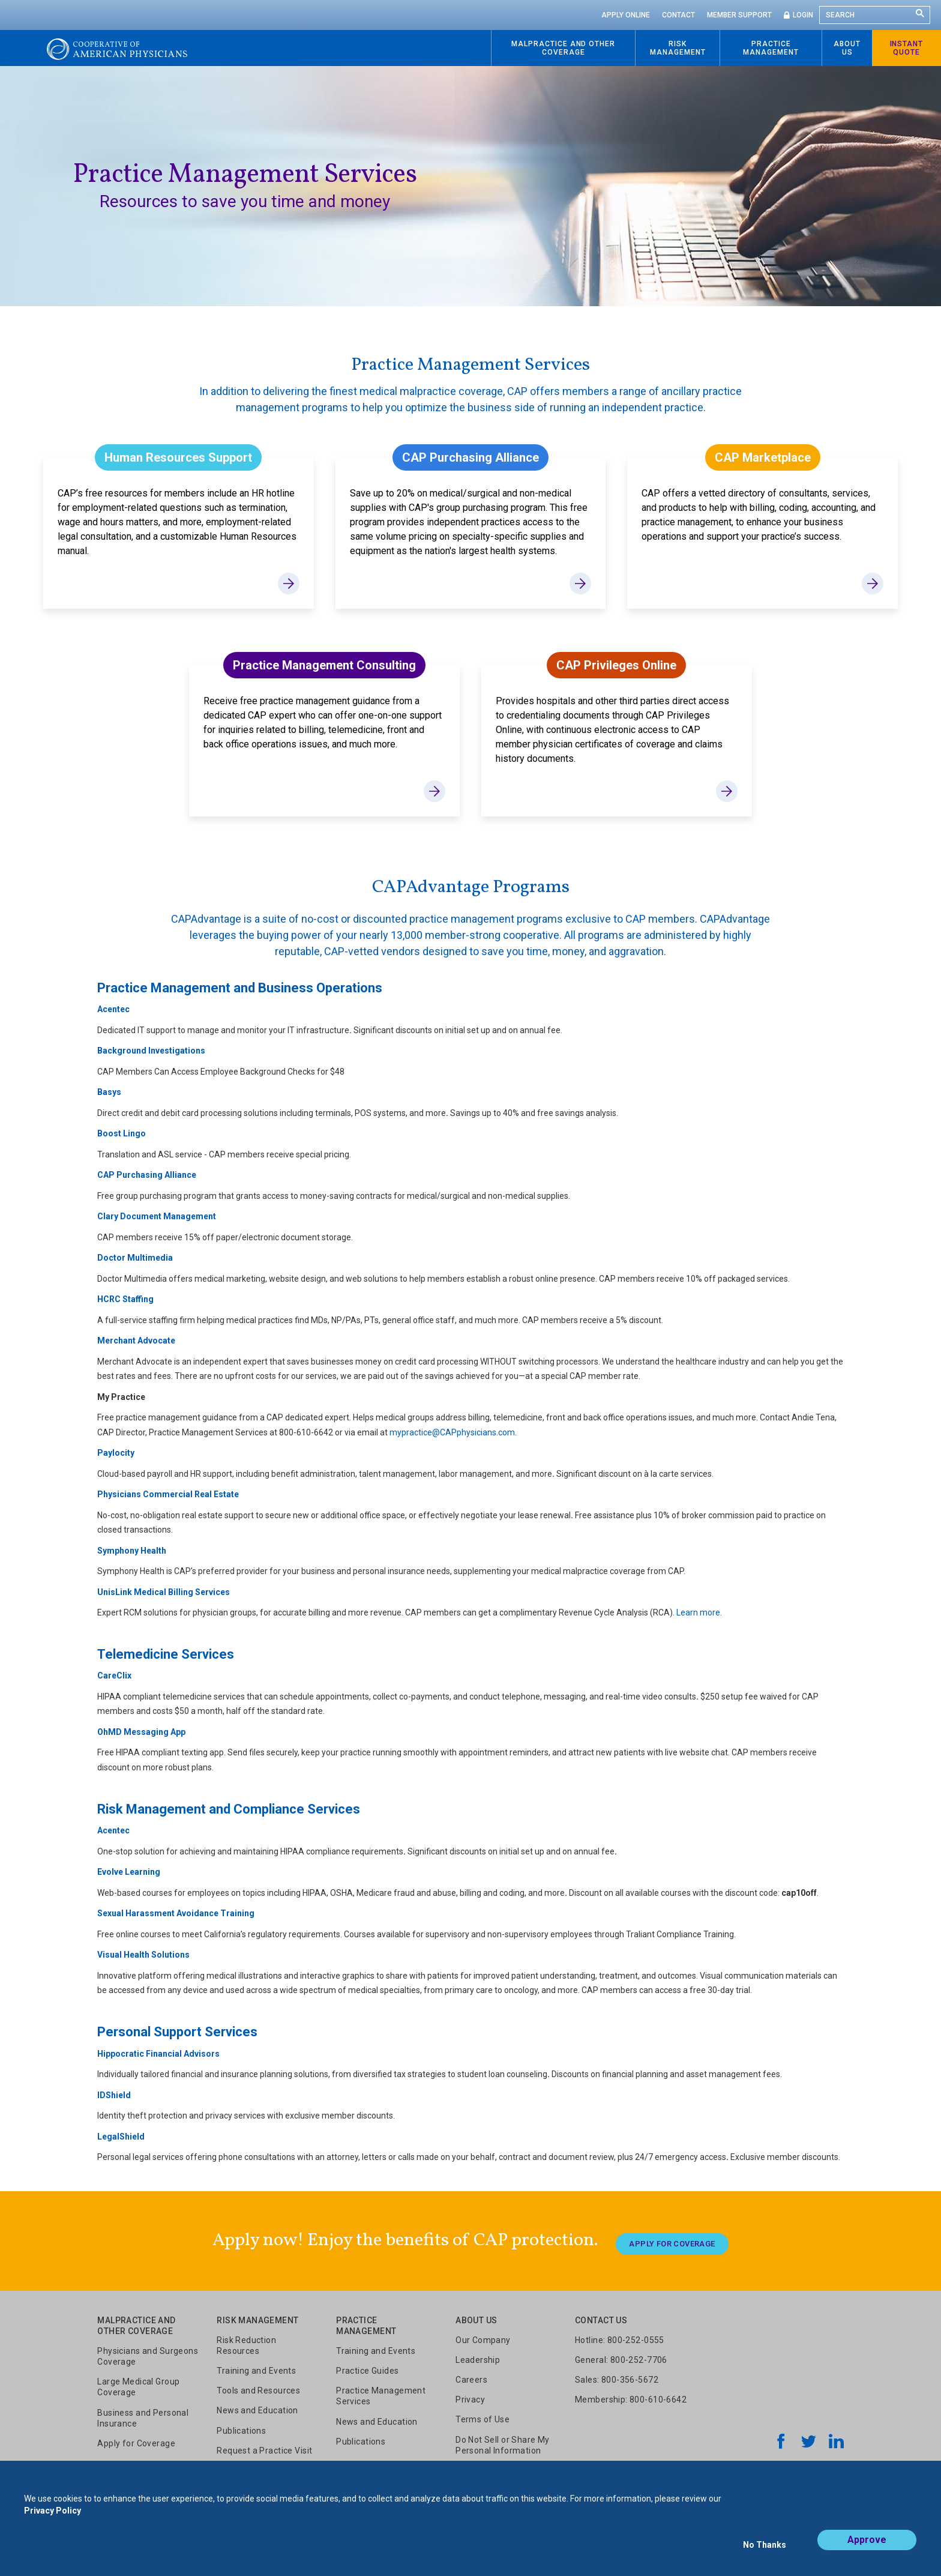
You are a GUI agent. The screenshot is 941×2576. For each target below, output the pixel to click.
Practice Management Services (380, 2390)
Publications (241, 2425)
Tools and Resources (258, 2385)
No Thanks (764, 2550)
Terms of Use (482, 2414)
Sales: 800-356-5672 (616, 2373)
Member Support (739, 15)
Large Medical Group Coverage (138, 2381)
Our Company (483, 2334)
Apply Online (625, 15)
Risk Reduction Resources (246, 2339)
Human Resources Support (178, 457)
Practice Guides (367, 2364)
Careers (471, 2373)
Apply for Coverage (136, 2437)
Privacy (470, 2394)
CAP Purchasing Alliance (470, 457)
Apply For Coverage (672, 2238)
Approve (866, 2550)
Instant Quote (907, 48)
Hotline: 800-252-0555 (619, 2334)
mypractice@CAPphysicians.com (452, 1432)
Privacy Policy (52, 2521)
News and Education (257, 2405)
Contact (678, 15)
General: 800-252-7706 (621, 2354)
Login (803, 15)
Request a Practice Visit (264, 2444)
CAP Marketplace (763, 457)
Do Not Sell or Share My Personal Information (502, 2439)
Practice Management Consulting (324, 665)
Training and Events (256, 2364)
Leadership (477, 2354)
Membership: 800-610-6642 (631, 2394)
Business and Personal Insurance (142, 2412)
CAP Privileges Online (616, 665)
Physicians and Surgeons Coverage (147, 2350)
